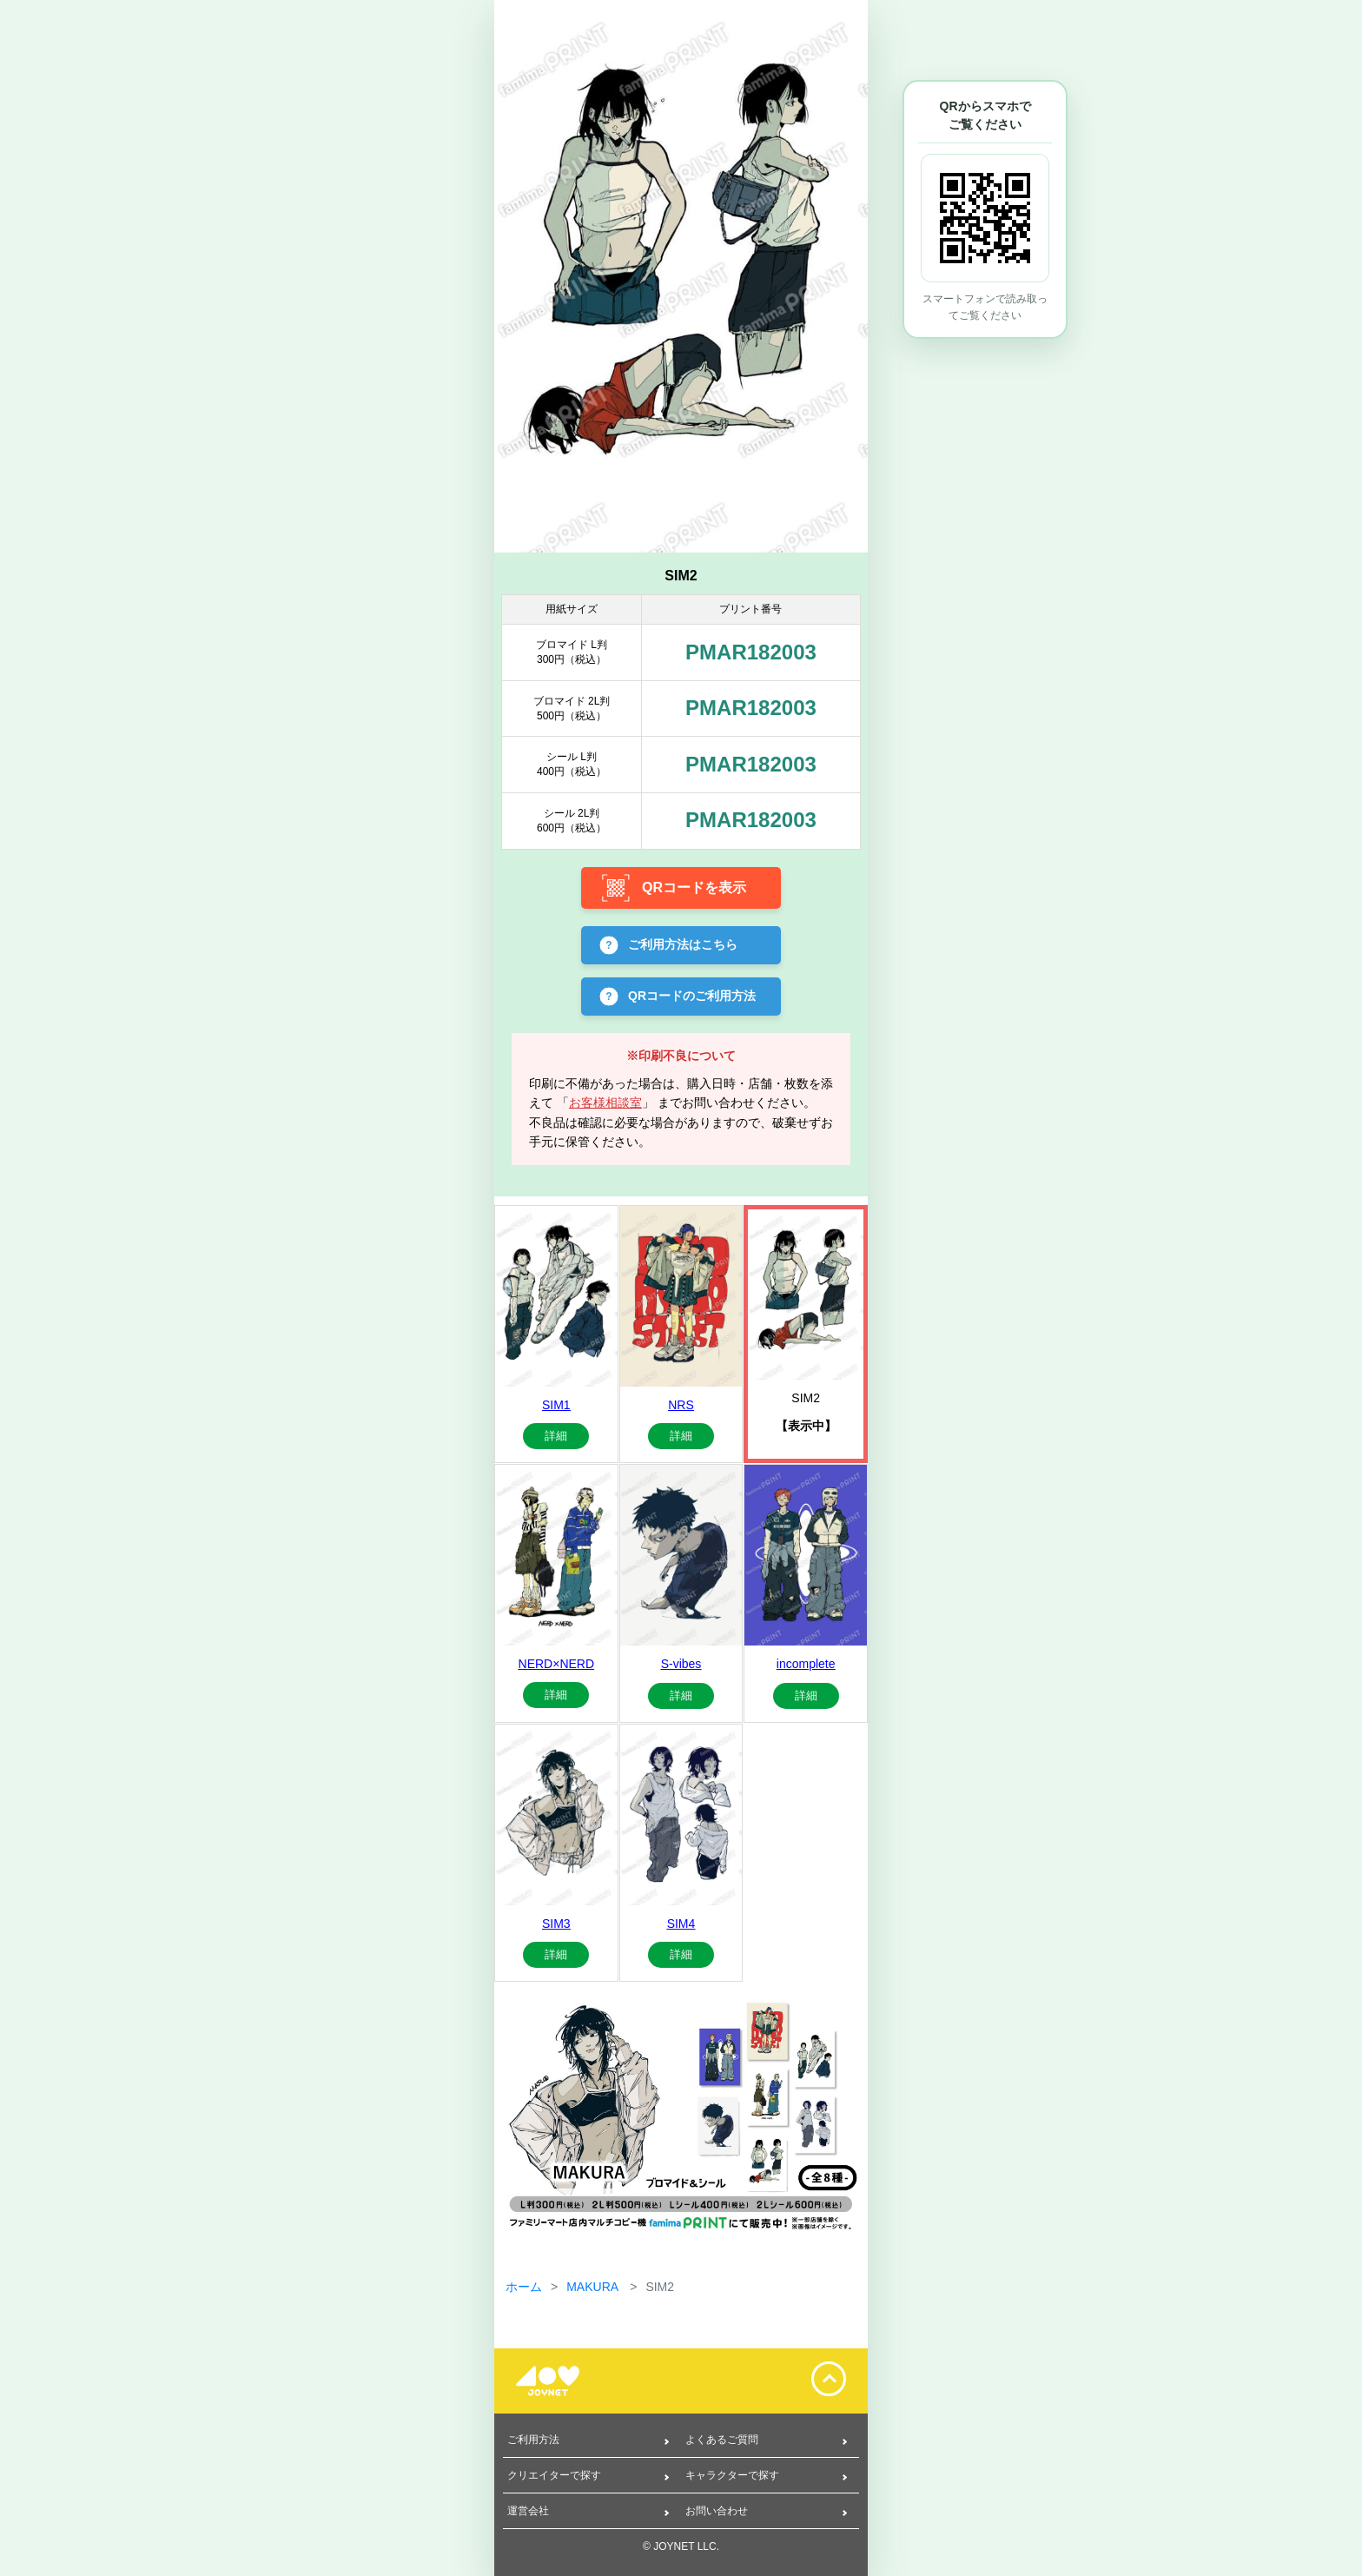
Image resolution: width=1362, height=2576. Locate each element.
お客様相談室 (605, 1102)
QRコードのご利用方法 (692, 995)
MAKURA (593, 2287)
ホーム (524, 2287)
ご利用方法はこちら (682, 943)
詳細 (556, 1435)
